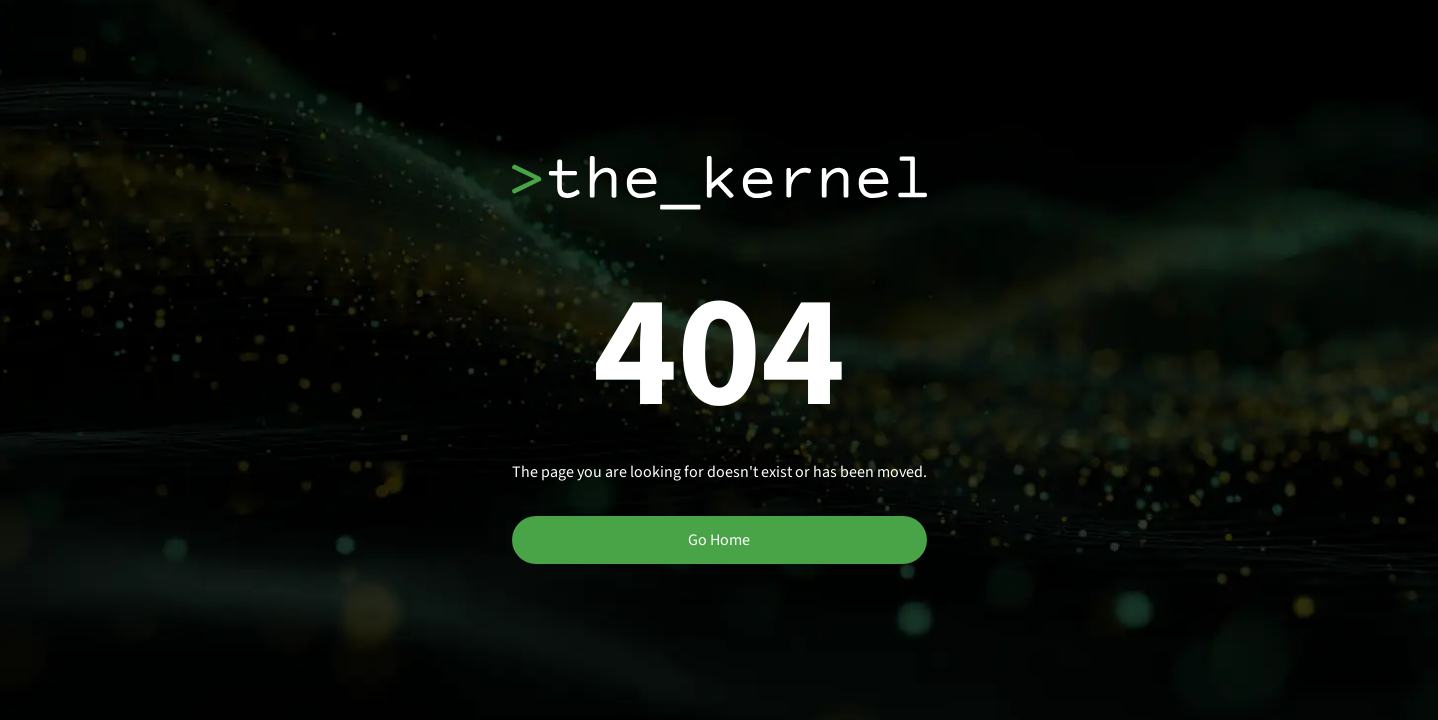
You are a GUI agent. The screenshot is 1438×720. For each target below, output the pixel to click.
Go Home (719, 540)
